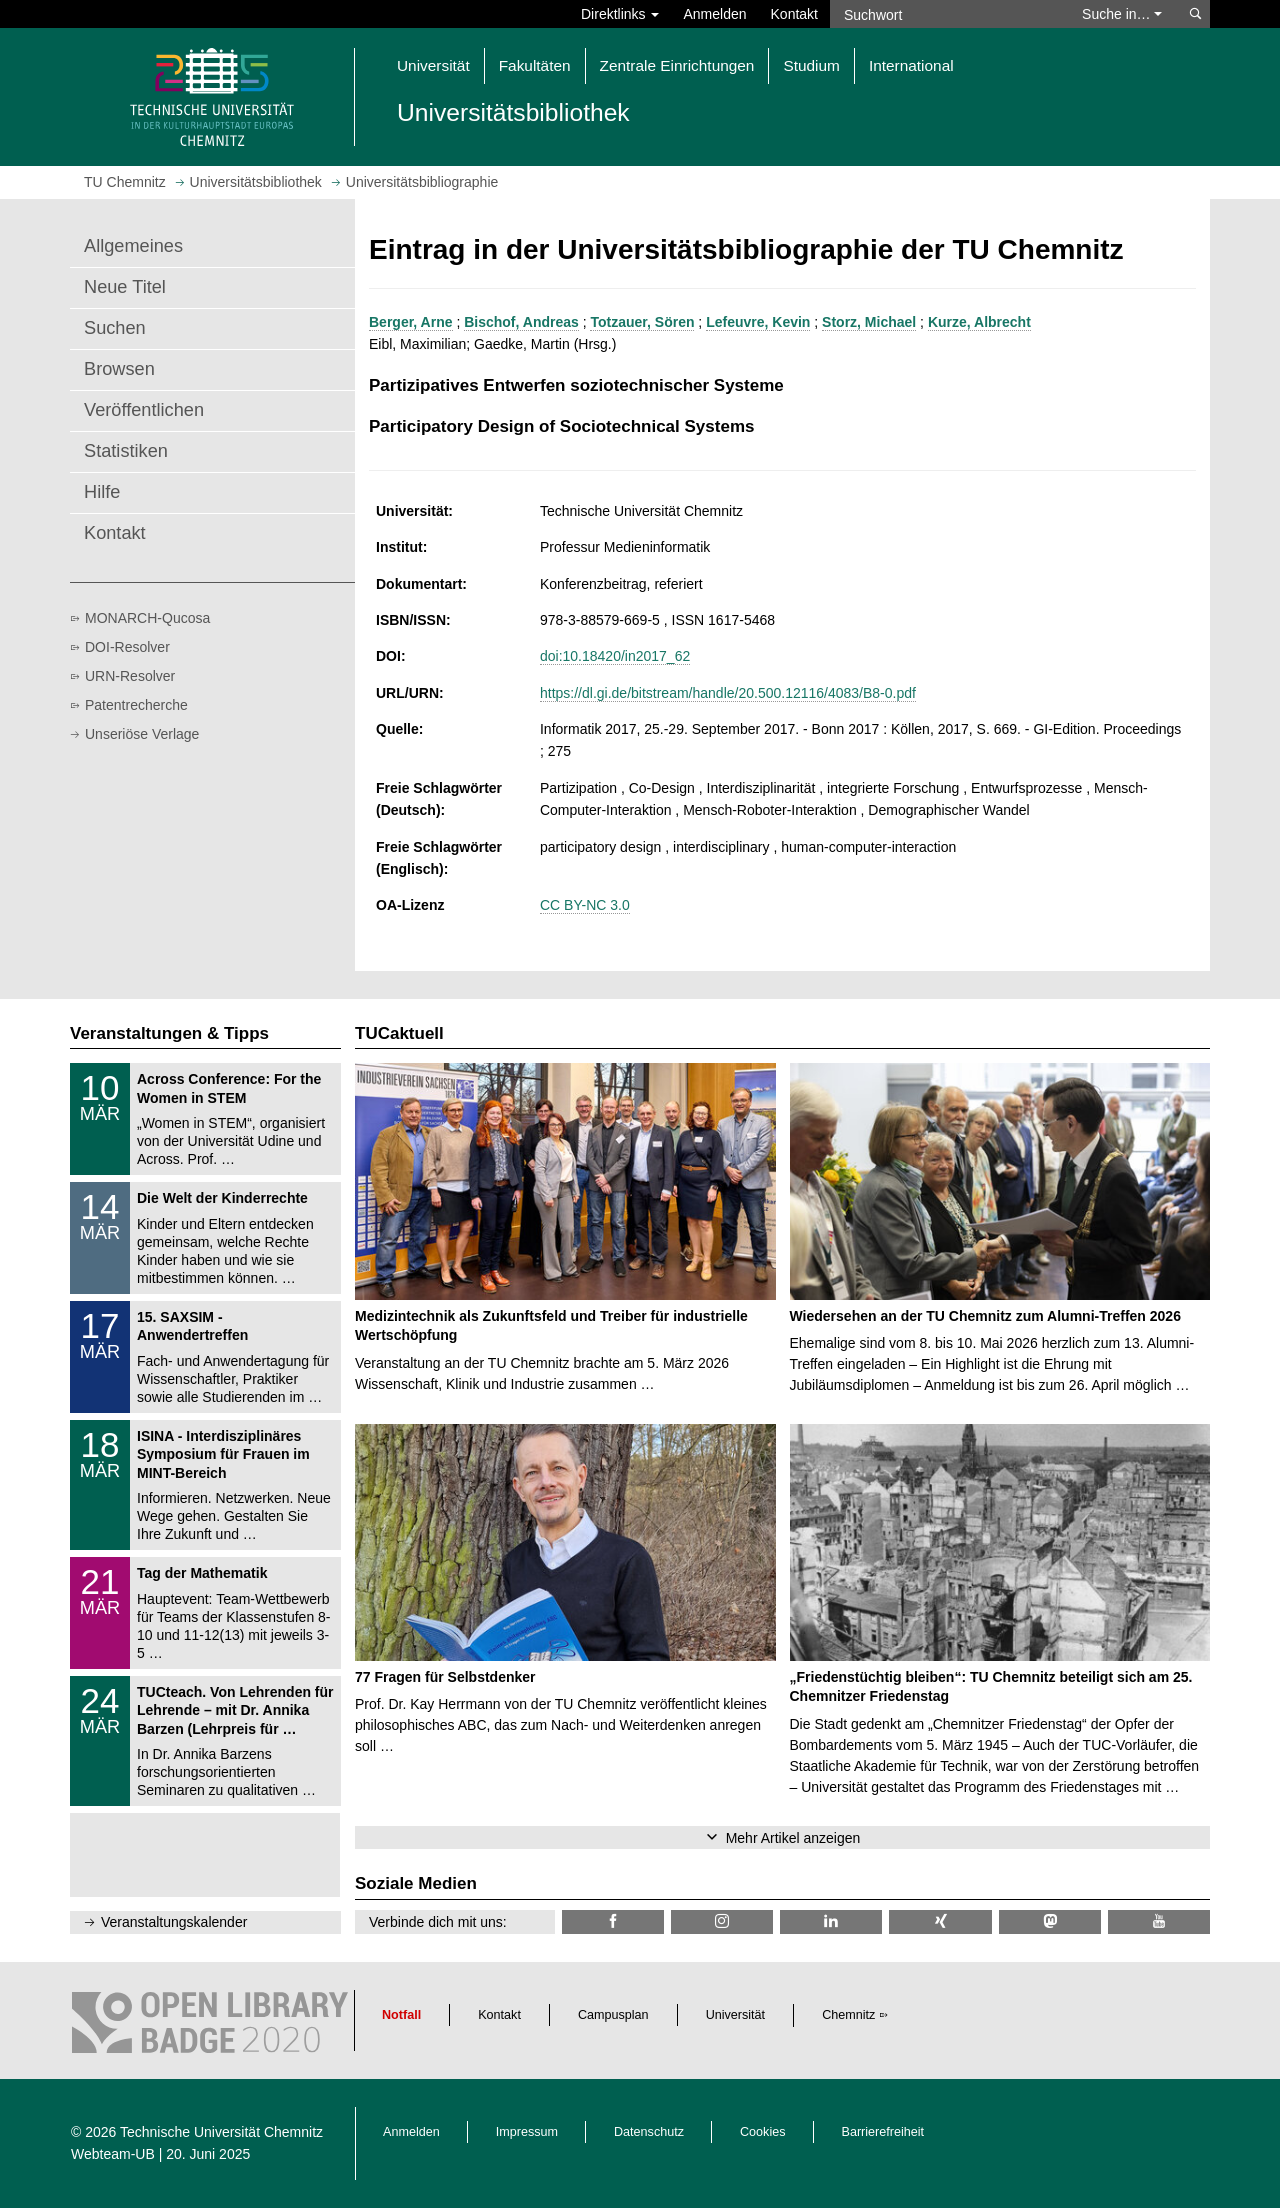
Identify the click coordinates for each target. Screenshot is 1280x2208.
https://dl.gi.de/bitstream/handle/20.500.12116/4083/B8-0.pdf (728, 693)
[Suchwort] (946, 14)
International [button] (911, 65)
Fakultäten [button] (535, 65)
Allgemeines (133, 246)
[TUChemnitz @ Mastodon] (1050, 1921)
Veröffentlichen (144, 410)
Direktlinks (620, 14)
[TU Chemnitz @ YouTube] (1159, 1921)
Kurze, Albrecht (979, 322)
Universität (736, 2015)
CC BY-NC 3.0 (585, 905)
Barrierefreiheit (883, 2132)
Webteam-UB (113, 2154)
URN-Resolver (130, 676)
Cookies (763, 2132)
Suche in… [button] (1122, 14)
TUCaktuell (399, 1033)
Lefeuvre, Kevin (758, 322)
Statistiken (126, 451)
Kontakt (794, 14)
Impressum (527, 2132)
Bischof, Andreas (521, 322)
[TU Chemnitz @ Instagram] (722, 1921)
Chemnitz (848, 2015)
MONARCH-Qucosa (147, 618)
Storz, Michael (869, 322)
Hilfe (102, 492)
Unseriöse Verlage (142, 734)
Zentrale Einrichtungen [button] (677, 65)
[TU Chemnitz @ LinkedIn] (831, 1921)
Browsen (119, 369)
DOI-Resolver (127, 647)
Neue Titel (125, 287)
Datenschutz (649, 2132)
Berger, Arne (411, 322)
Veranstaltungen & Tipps (169, 1033)
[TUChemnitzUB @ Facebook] (613, 1921)
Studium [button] (811, 65)
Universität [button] (433, 65)
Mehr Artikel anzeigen (793, 1838)
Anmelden (714, 14)
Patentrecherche (136, 705)
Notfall (401, 2015)
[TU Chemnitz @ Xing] (940, 1921)
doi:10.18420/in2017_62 (615, 656)
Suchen (115, 328)
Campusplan (613, 2015)
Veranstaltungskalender (174, 1922)
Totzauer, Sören (642, 322)
